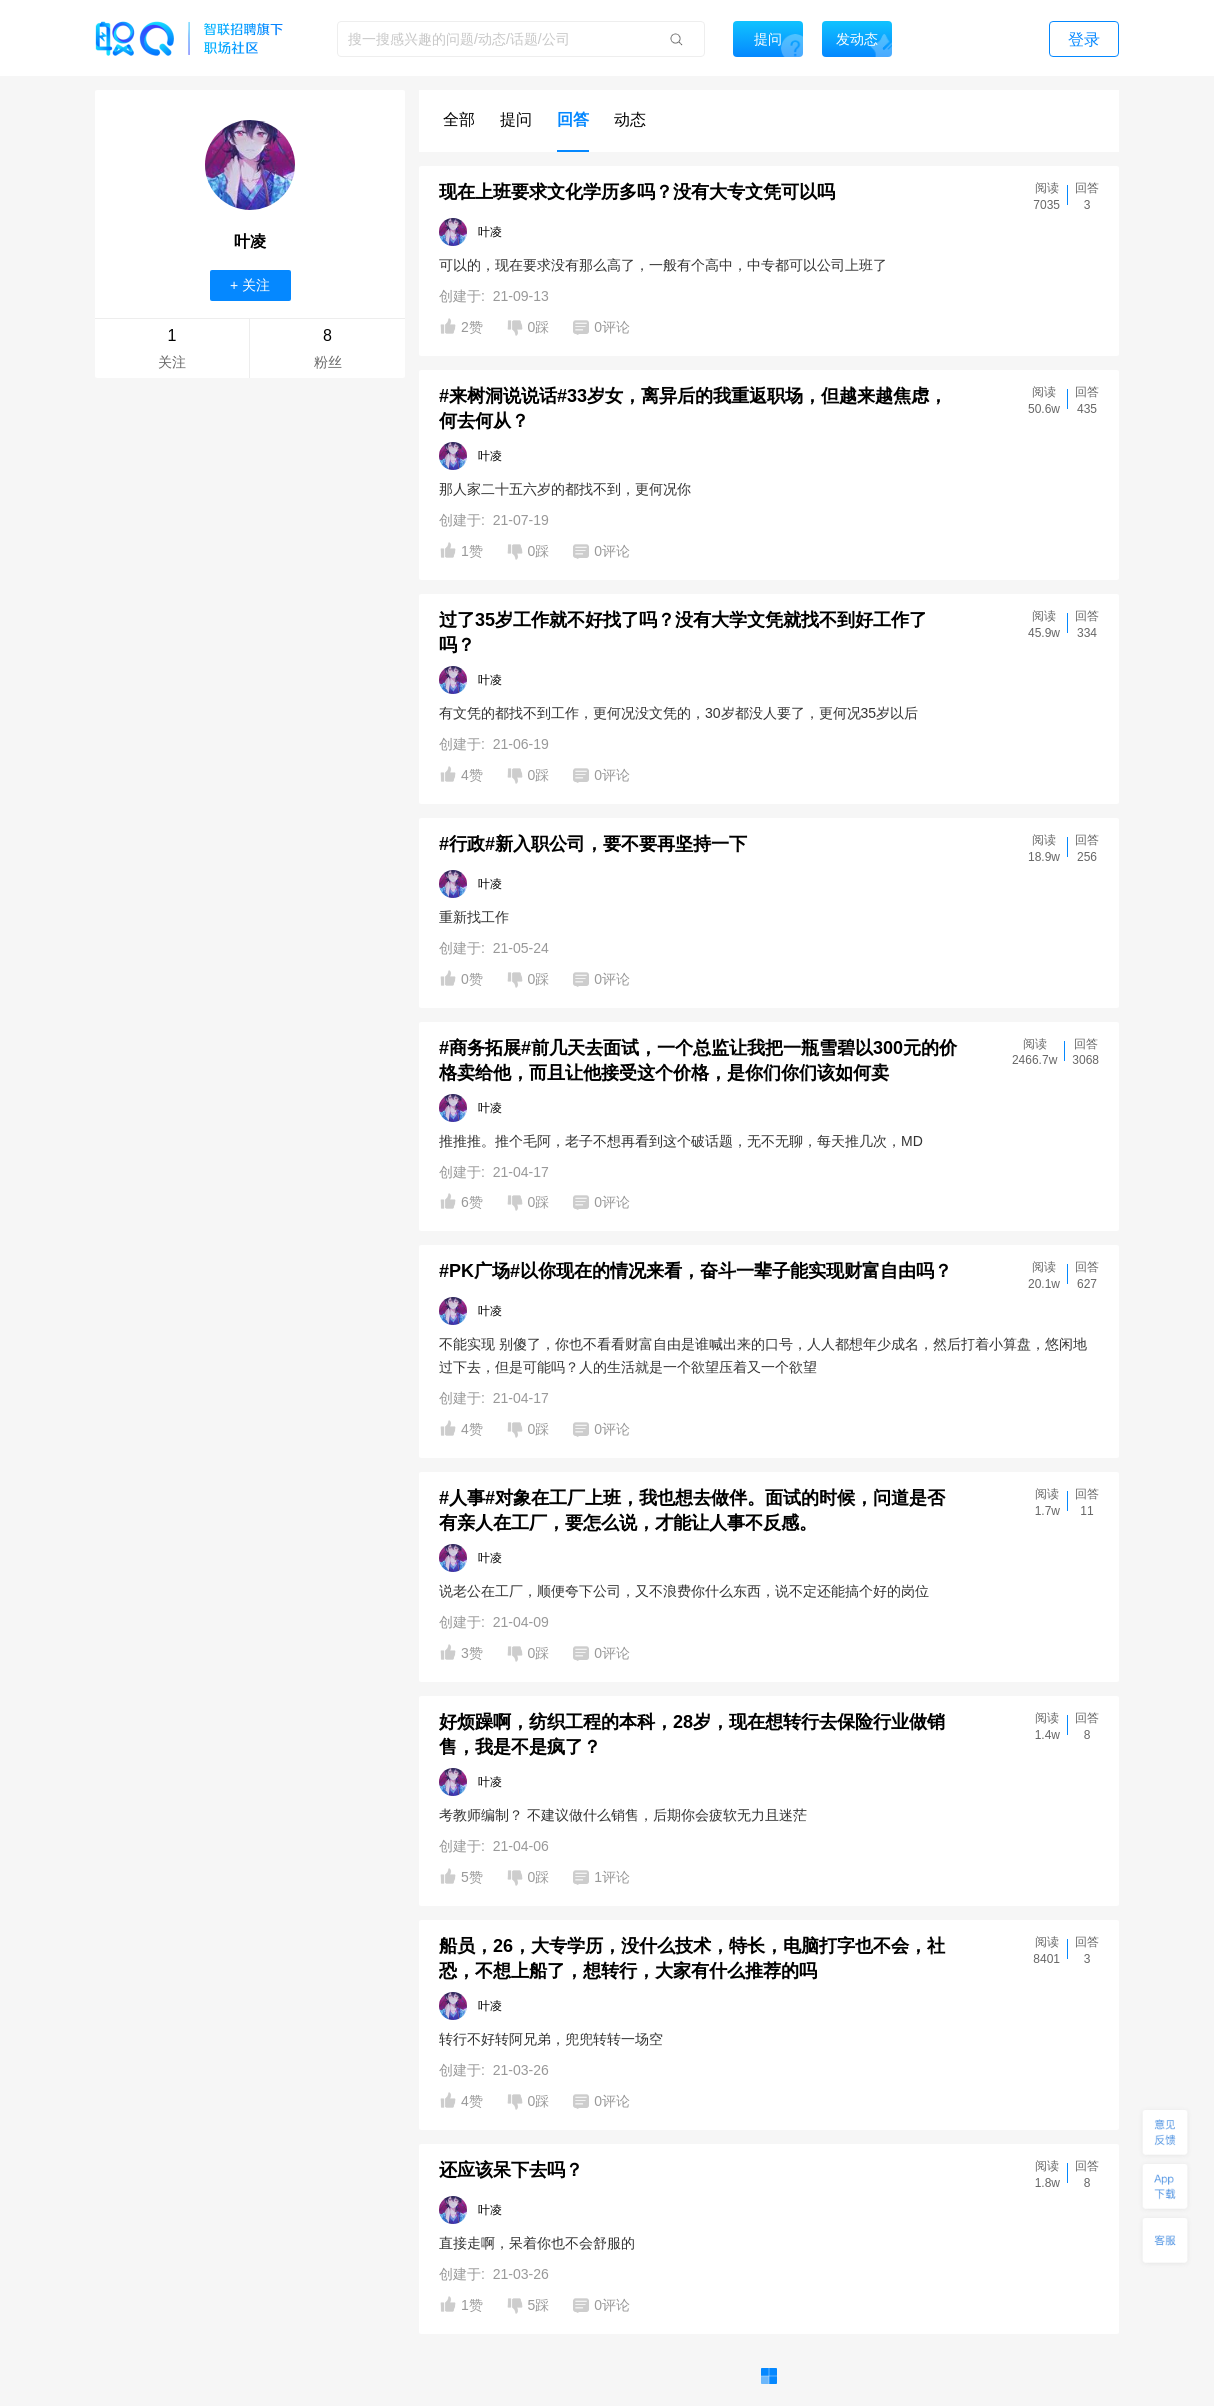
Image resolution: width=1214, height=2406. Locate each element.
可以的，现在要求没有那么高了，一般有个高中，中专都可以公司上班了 (663, 265)
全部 (459, 119)
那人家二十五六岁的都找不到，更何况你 (565, 489)
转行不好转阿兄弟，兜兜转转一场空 (551, 2039)
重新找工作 (474, 917)
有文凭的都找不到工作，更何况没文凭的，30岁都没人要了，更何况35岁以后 (678, 713)
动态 (630, 119)
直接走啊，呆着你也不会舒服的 (537, 2243)
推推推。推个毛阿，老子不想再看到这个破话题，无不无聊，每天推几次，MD (681, 1141)
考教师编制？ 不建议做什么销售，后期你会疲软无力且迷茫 (623, 1815)
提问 (516, 119)
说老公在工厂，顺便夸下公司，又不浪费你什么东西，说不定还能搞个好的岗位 (684, 1591)
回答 (573, 119)
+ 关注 (250, 285)
